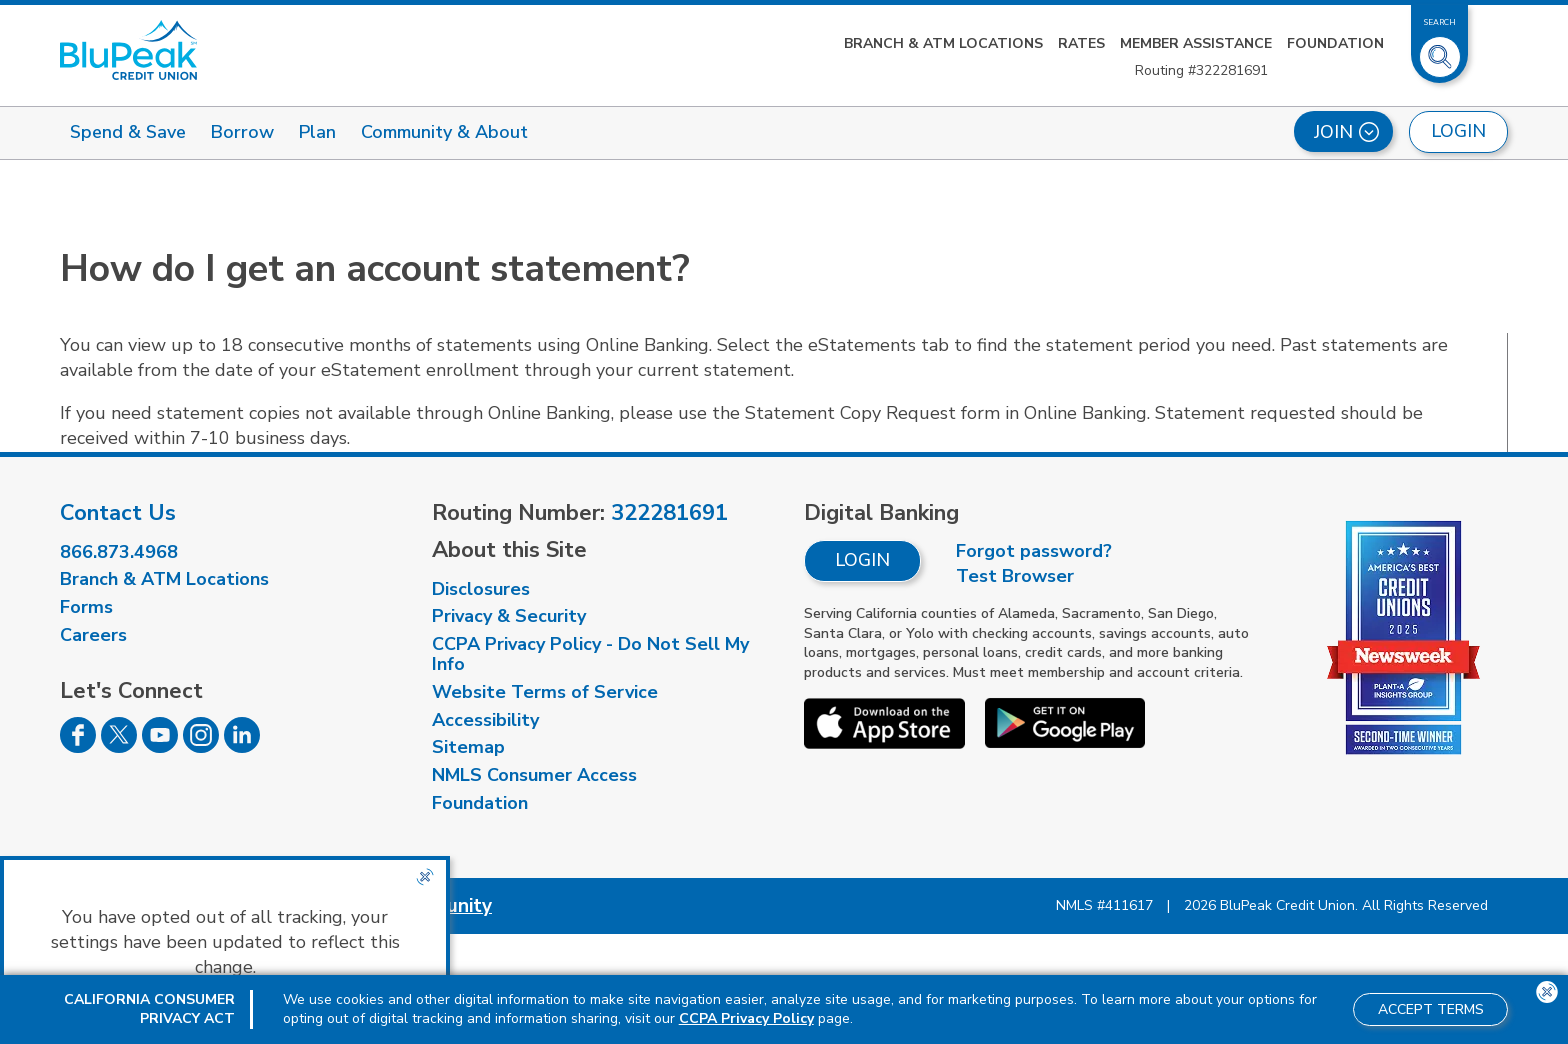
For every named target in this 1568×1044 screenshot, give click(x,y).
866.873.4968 (119, 552)
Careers (93, 635)
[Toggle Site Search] (1440, 49)
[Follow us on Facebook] (78, 747)
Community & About (444, 132)
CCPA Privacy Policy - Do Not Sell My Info (590, 654)
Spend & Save (128, 132)
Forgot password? (1034, 551)
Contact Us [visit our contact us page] (118, 513)
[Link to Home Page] (128, 50)
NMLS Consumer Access (534, 775)
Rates (1081, 43)
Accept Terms (1431, 1009)
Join (1346, 132)
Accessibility (485, 720)
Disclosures (481, 589)
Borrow (242, 132)
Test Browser (1015, 576)
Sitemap (468, 747)
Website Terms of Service (545, 692)
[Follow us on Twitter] (119, 747)
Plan (317, 132)
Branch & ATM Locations (943, 43)
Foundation (1335, 43)
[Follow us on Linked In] (242, 747)
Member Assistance (1196, 43)
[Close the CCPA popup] (425, 877)
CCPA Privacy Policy (746, 1018)
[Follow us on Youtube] (160, 747)
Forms (86, 607)
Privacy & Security (509, 616)
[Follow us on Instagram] (201, 747)
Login (862, 560)
